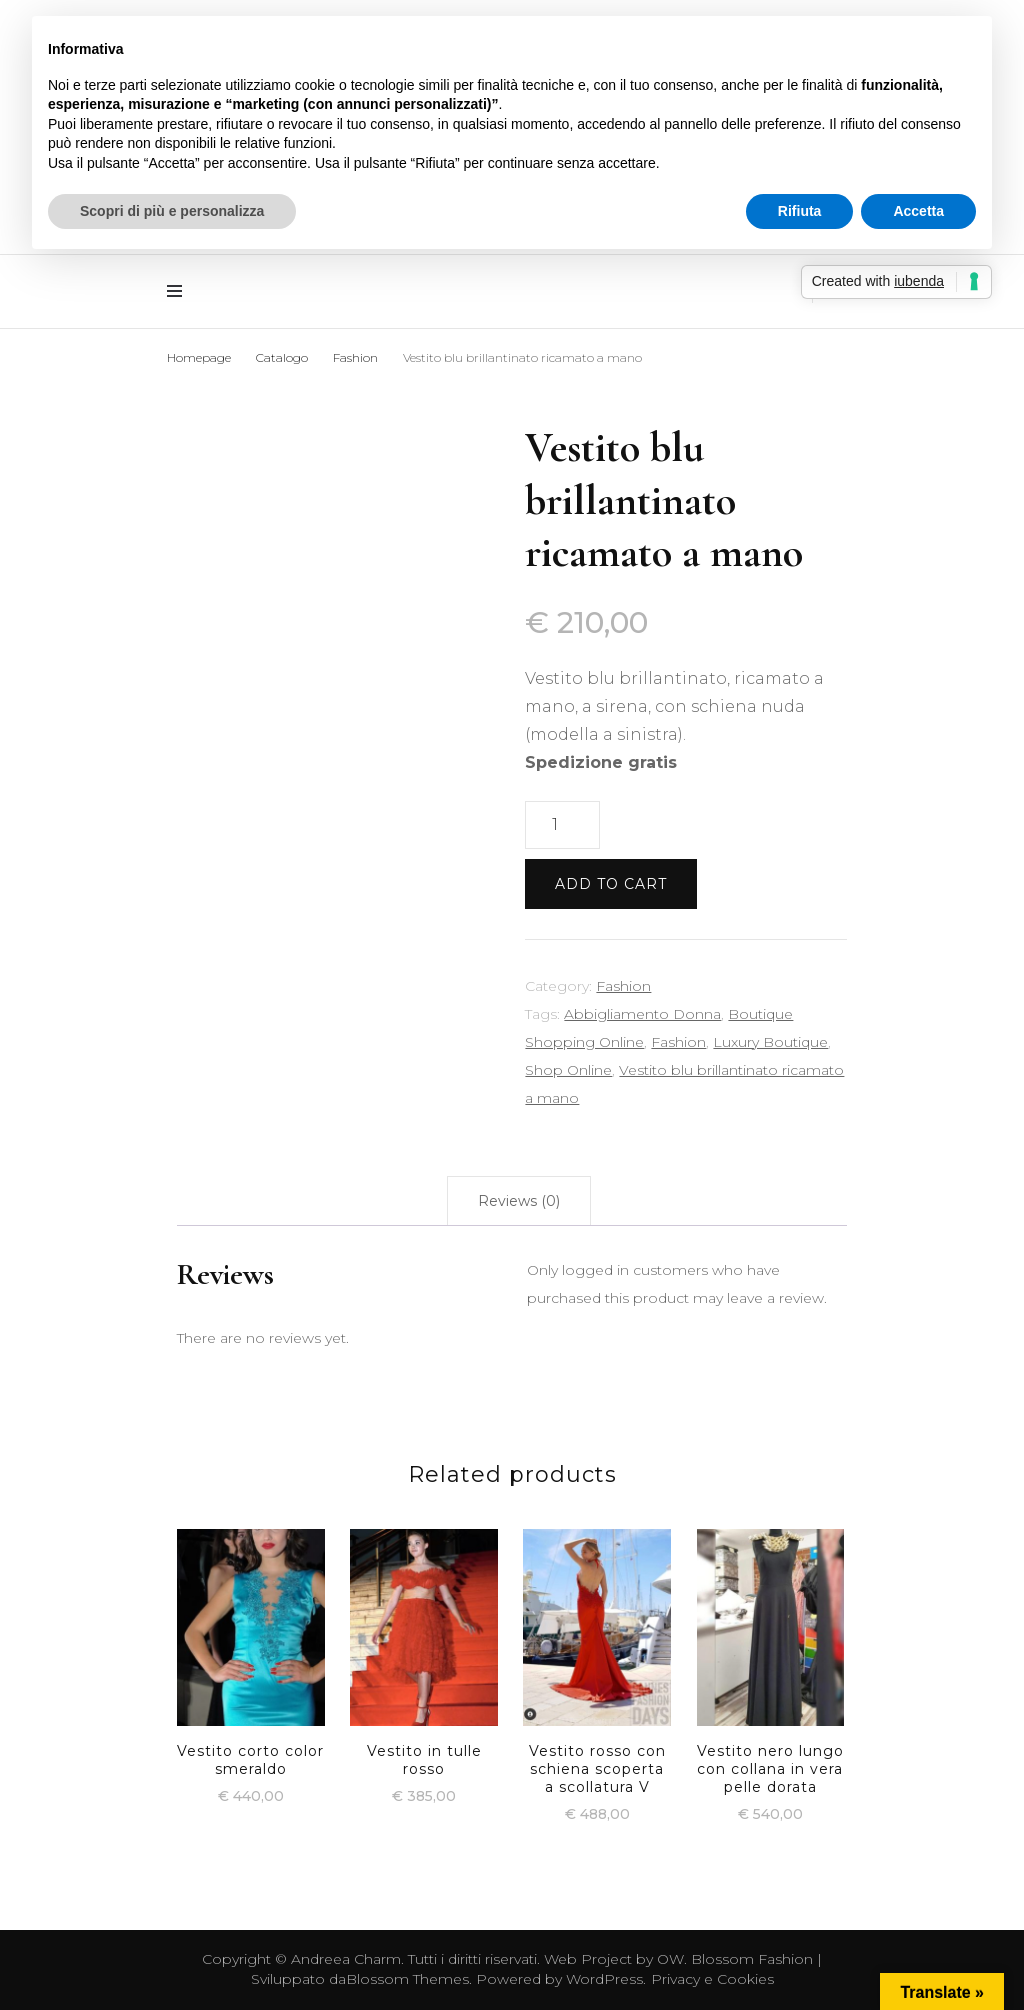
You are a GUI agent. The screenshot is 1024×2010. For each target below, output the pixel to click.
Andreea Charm (346, 1959)
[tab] (519, 1201)
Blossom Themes (407, 1979)
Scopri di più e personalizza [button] (172, 211)
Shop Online (568, 1070)
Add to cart (611, 884)
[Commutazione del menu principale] (179, 291)
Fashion (623, 986)
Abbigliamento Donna (642, 1014)
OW (670, 1959)
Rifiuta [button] (800, 211)
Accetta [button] (918, 211)
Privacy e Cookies (712, 1979)
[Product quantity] (562, 825)
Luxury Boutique (770, 1042)
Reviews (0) (519, 1201)
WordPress (604, 1979)
